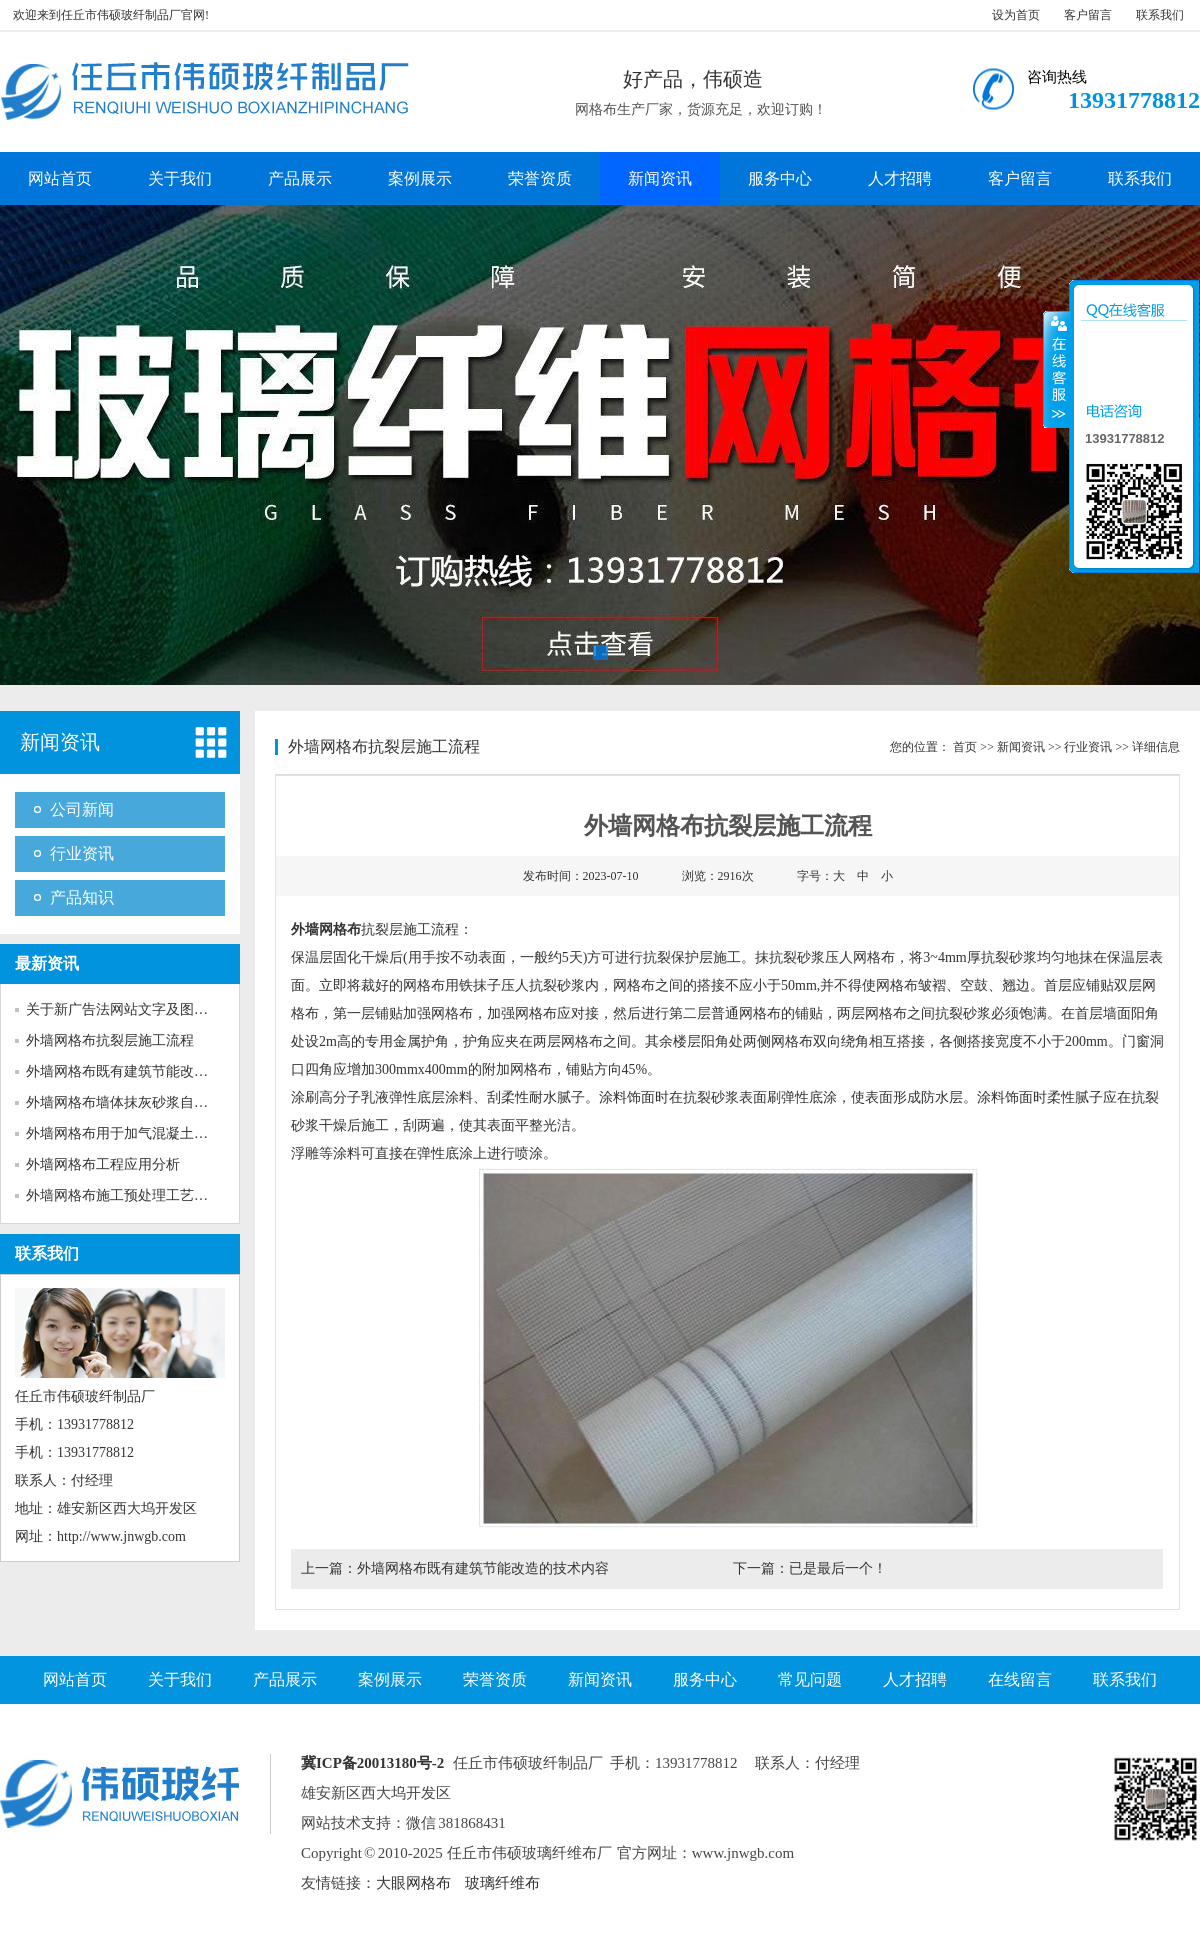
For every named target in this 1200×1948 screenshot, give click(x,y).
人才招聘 (900, 178)
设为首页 (1016, 15)
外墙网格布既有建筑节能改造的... (129, 1071)
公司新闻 (82, 809)
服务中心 (780, 178)
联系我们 (1160, 15)
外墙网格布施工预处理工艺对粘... (129, 1195)
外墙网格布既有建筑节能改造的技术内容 (483, 1568)
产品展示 (300, 178)
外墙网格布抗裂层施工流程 (110, 1040)
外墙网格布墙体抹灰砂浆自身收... (129, 1102)
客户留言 (1088, 15)
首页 (965, 747)
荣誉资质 (540, 178)
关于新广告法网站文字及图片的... (129, 1009)
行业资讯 (82, 853)
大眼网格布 (413, 1883)
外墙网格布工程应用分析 (103, 1164)
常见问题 (810, 1679)
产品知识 (82, 897)
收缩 (1057, 369)
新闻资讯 (660, 178)
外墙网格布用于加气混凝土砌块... (129, 1133)
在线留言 (1020, 1679)
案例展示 (420, 178)
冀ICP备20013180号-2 (372, 1763)
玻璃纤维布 (502, 1883)
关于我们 (180, 178)
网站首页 (60, 178)
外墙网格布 (326, 929)
